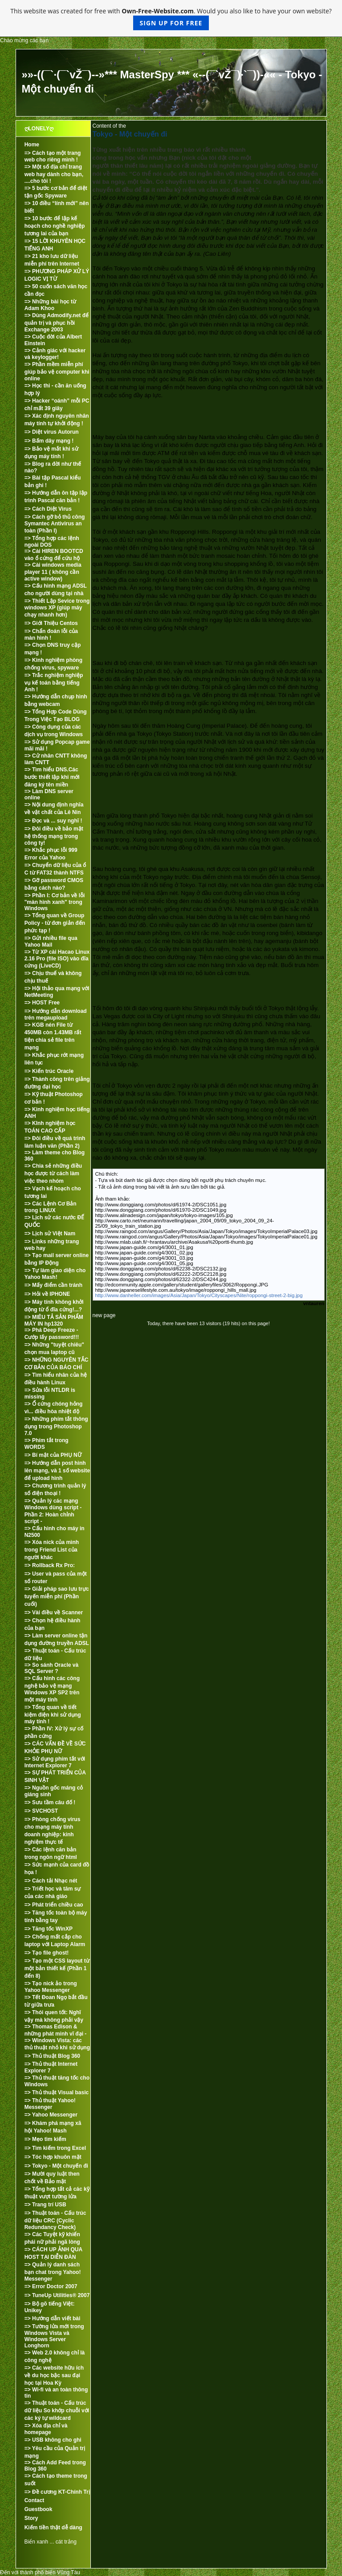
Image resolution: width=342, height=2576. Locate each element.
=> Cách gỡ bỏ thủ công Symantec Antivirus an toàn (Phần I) (54, 524)
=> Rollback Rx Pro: (49, 1565)
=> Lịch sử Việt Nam (50, 1233)
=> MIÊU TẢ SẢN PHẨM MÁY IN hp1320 (53, 1320)
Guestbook (38, 2509)
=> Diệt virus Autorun (51, 432)
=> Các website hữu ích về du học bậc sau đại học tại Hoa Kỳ (54, 2375)
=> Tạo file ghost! (46, 1953)
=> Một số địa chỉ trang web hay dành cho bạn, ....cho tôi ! (53, 174)
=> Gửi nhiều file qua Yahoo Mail (50, 941)
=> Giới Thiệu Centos (51, 623)
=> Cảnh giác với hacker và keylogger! (55, 353)
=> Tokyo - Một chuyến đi (56, 2166)
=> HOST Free (42, 1003)
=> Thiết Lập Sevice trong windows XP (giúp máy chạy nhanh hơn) (57, 608)
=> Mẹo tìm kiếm (45, 2139)
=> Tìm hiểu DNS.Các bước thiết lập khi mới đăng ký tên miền (52, 777)
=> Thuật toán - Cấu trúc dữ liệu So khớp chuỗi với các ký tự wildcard (56, 2410)
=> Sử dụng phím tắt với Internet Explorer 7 (54, 1762)
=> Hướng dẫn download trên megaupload (55, 1014)
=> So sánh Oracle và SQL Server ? (51, 1668)
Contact (34, 2500)
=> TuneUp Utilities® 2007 (57, 2295)
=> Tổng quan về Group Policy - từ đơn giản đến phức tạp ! (54, 923)
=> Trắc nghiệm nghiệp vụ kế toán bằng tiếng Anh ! (53, 682)
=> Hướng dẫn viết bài (52, 2318)
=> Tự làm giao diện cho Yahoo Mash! (55, 1273)
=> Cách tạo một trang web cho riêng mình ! (52, 156)
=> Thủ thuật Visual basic (56, 2092)
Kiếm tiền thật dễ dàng (53, 2527)
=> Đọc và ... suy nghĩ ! (53, 821)
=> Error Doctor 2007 (50, 2286)
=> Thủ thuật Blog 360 (52, 2056)
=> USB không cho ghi (52, 2440)
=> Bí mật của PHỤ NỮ (52, 1455)
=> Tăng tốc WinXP (48, 1929)
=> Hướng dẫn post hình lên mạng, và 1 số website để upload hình (57, 1470)
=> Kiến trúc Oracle (48, 1071)
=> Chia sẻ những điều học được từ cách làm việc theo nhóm (53, 1173)
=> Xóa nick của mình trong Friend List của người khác (51, 1549)
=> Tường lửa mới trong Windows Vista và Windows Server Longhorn (54, 2336)
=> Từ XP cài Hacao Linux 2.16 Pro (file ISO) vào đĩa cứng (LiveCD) (57, 959)
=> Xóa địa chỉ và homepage (46, 2429)
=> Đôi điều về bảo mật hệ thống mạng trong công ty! (53, 836)
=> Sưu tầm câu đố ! (50, 1802)
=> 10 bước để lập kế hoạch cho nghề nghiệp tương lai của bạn (54, 226)
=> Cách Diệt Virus (48, 509)
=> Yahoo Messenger (50, 2115)
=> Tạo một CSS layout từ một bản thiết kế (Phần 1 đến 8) (57, 1968)
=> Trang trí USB (45, 2204)
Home (31, 144)
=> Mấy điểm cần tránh (53, 1285)
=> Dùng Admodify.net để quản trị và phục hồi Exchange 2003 (56, 322)
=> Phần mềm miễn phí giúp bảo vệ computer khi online (57, 371)
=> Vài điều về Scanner (53, 1612)
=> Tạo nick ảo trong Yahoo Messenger (50, 1986)
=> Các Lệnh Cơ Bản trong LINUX (50, 1207)
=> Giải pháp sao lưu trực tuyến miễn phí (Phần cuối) (56, 1596)
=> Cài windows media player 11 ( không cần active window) (52, 572)
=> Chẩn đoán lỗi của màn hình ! (51, 634)
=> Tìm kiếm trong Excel (55, 2148)
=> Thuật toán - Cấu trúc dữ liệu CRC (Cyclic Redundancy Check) (55, 2220)
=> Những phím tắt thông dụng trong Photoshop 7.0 (56, 1426)
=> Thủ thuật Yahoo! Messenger (50, 2103)
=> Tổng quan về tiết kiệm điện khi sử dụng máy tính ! (52, 1714)
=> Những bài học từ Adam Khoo (50, 304)
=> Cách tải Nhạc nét (50, 1881)
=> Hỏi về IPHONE (47, 1294)
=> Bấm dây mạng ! (49, 441)
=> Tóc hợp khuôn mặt (52, 2157)
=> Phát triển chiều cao (53, 1905)
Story (31, 2518)
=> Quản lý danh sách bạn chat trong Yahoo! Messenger (52, 2272)
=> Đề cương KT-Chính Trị (57, 2492)
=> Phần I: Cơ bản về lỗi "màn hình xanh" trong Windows (54, 901)
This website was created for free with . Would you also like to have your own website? (171, 18)
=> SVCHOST (41, 1811)
